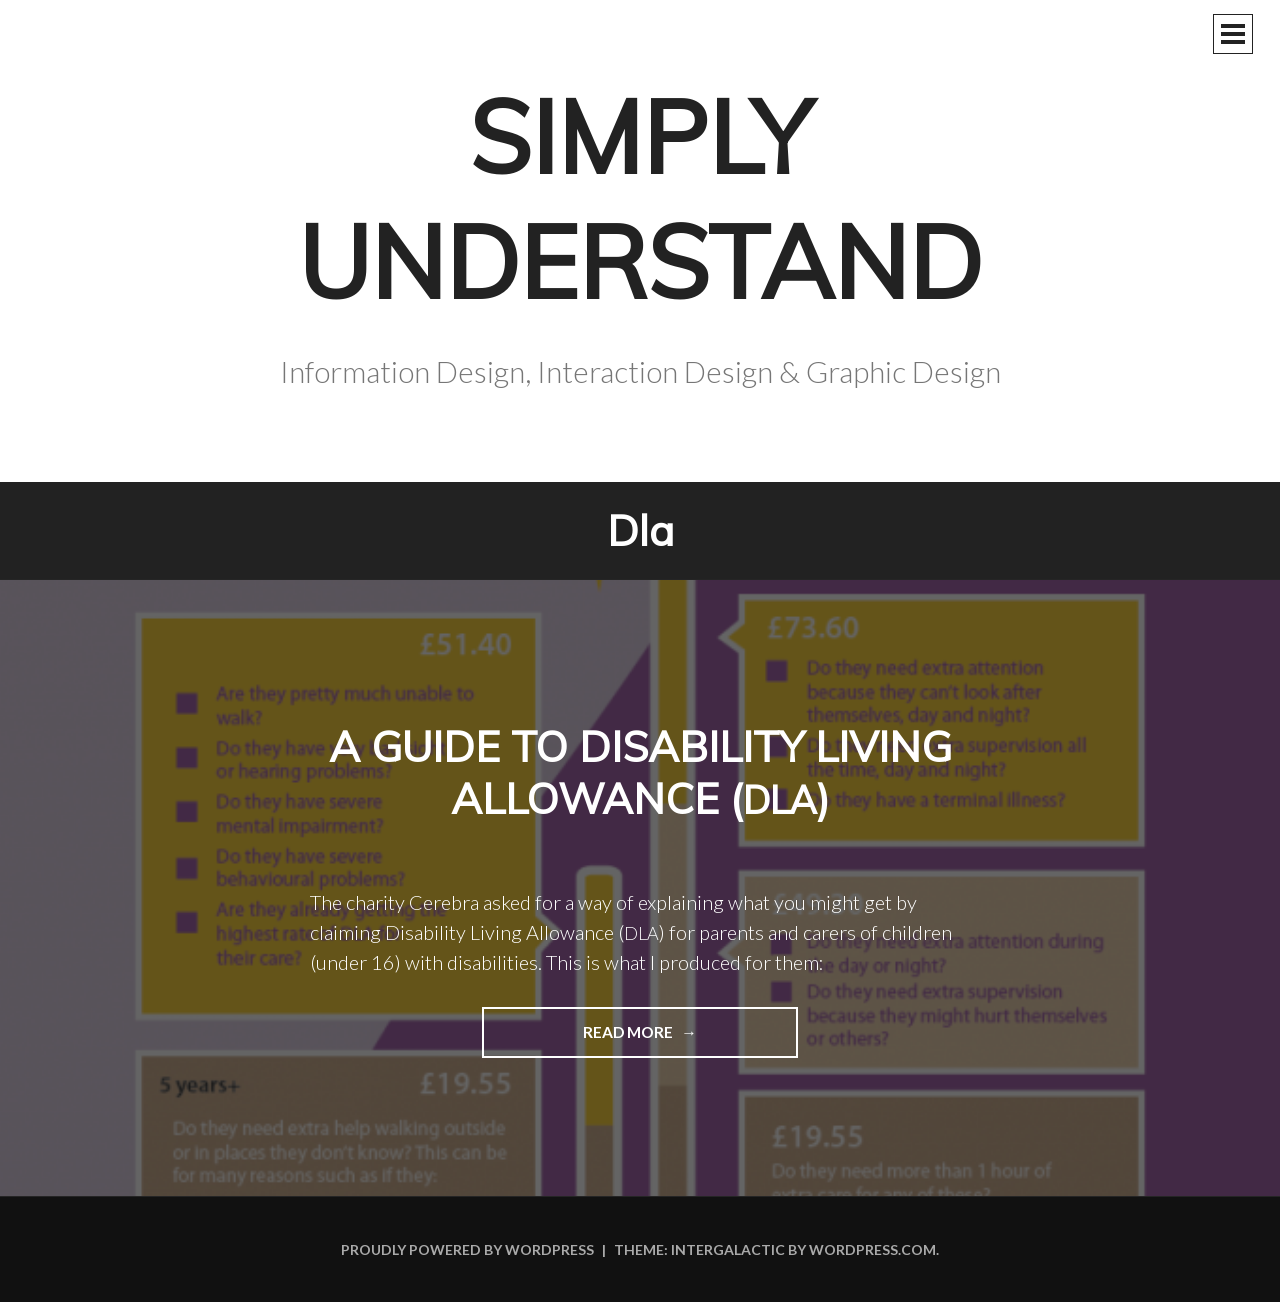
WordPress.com (872, 1249)
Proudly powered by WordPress (467, 1249)
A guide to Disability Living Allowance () (640, 772)
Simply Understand (640, 199)
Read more (579, 1039)
